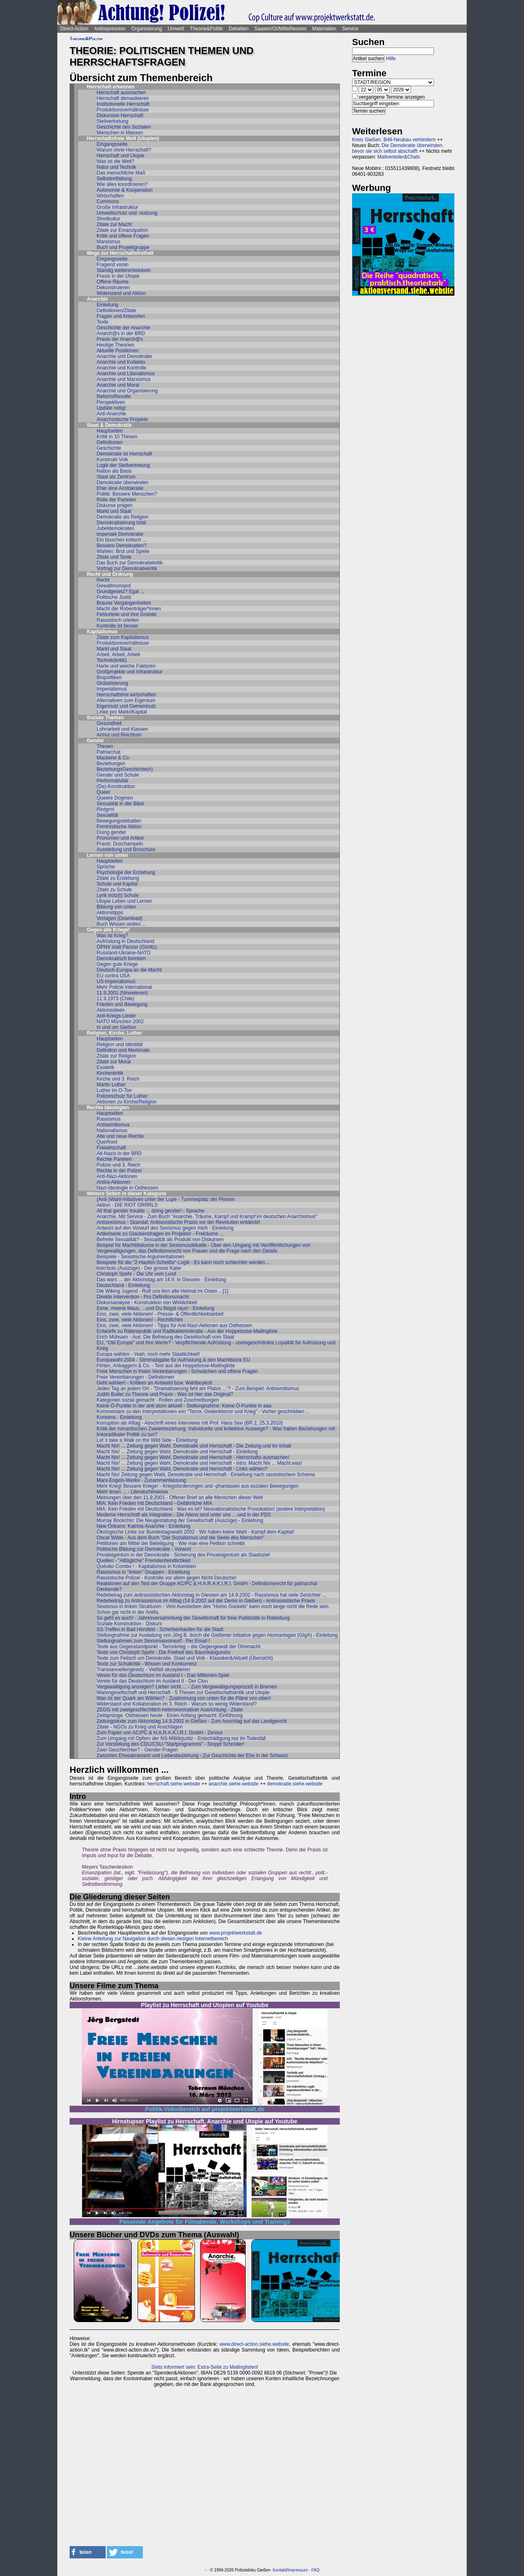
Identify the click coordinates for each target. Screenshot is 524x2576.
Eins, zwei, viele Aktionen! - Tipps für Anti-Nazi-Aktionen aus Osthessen (174, 1325)
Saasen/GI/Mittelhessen (280, 29)
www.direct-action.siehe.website (254, 2344)
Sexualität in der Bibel (120, 804)
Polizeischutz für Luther (122, 1096)
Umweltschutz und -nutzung (127, 213)
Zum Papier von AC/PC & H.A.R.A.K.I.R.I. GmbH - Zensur (160, 1732)
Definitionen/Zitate (116, 310)
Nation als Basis (114, 471)
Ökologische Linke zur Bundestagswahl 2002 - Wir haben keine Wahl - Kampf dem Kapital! (195, 1532)
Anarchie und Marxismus (124, 379)
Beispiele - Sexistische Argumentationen (140, 1257)
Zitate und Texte (114, 557)
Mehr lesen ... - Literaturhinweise (132, 1492)
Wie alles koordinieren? (122, 184)
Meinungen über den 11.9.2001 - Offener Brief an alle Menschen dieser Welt (180, 1497)
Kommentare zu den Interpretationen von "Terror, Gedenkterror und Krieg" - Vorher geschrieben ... (203, 1411)
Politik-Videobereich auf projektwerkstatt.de (204, 2109)
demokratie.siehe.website (294, 1784)
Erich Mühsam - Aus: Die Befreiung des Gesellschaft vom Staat (165, 1337)
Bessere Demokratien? (122, 545)
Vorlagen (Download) (119, 918)
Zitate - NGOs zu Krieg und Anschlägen (140, 1727)
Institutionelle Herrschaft (123, 104)
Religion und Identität (120, 1044)
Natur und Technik (116, 167)
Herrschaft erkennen (111, 87)
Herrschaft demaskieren (123, 98)
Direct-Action (74, 29)
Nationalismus (112, 1130)
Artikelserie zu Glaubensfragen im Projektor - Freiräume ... (160, 1234)
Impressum (298, 2570)
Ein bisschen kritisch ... (122, 540)
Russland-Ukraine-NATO (124, 953)
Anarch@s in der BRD (121, 333)
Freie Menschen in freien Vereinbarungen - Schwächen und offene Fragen (177, 1371)
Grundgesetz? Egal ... (120, 591)
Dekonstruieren (113, 287)
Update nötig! (111, 408)
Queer (103, 792)
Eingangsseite (112, 144)
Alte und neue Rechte (120, 1136)
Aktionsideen (111, 1010)
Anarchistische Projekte (122, 419)
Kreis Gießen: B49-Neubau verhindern (394, 140)
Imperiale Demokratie (120, 534)
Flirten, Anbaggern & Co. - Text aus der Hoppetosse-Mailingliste (166, 1365)
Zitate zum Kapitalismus (123, 637)
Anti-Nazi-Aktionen (117, 1176)
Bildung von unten (116, 907)
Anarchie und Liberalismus (125, 373)
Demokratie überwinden (123, 482)
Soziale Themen (105, 717)
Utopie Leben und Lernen (124, 901)
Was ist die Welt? (115, 161)
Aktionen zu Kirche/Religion (127, 1102)
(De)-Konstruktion (116, 786)
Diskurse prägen (114, 505)
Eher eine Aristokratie (120, 488)
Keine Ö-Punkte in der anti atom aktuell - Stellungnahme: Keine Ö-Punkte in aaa (184, 1406)
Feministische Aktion (119, 826)
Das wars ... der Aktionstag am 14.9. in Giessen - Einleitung (161, 1279)
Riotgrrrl (105, 809)
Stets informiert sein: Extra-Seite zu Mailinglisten (204, 2367)
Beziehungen (111, 763)
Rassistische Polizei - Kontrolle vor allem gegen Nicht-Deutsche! (166, 1578)
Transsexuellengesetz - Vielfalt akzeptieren (143, 1669)
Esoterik (105, 1067)
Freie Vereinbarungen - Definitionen (135, 1377)
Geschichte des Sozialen (124, 127)
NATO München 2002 (120, 1021)
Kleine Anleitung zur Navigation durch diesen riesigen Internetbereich (153, 1939)
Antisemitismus (113, 1125)
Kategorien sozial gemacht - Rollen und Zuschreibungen (158, 1400)
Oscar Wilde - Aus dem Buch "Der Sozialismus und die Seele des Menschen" (180, 1538)
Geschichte (109, 448)
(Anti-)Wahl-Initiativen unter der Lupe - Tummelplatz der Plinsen (166, 1199)
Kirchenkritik (110, 1073)
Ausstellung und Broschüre (126, 849)
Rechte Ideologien (108, 1107)
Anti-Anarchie (111, 414)
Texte (102, 322)
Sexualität (107, 815)
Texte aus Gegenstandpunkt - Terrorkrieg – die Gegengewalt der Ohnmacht (178, 1646)
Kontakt (280, 2570)
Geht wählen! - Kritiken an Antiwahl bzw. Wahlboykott (154, 1383)
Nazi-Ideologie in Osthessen (127, 1188)
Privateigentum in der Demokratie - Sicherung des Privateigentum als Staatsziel (183, 1555)
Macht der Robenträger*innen (129, 609)
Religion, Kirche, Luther (114, 1033)
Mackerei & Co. (113, 758)
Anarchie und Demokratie (124, 356)
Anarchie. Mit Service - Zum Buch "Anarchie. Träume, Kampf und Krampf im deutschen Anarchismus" (207, 1216)
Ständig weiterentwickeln (124, 270)
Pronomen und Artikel (120, 838)
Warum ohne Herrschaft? (124, 150)
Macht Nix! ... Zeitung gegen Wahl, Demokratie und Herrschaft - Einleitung (177, 1452)
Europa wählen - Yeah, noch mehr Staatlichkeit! (148, 1354)
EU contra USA (113, 976)
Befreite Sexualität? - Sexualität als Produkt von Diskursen (160, 1239)
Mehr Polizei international (124, 987)
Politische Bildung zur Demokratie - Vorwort (144, 1549)
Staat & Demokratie (109, 425)
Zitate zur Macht (114, 224)
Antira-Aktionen (113, 1182)
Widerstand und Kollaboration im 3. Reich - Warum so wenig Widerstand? (177, 1704)
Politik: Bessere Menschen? (127, 494)
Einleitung (107, 305)
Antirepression (110, 29)
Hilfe (391, 58)
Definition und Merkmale (123, 1050)
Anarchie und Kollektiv (121, 362)
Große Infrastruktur (117, 207)
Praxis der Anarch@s (120, 339)
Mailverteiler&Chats (398, 157)
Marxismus (108, 242)
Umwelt (176, 29)
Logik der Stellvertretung (123, 465)
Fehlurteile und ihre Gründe (126, 614)
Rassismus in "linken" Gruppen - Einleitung (143, 1572)
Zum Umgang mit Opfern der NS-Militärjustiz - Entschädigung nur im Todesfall (181, 1738)
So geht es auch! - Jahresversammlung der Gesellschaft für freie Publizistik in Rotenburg (193, 1618)
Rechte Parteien (114, 1159)
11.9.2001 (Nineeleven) (122, 993)
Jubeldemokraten (115, 528)
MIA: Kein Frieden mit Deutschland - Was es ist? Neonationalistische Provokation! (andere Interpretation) (211, 1509)
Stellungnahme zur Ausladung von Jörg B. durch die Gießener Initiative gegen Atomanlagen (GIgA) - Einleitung (217, 1635)
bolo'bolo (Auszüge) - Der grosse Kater (139, 1268)
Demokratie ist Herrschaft (124, 454)
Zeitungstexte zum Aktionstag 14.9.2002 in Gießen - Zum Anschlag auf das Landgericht (192, 1721)
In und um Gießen (116, 1027)
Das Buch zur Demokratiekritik (130, 563)
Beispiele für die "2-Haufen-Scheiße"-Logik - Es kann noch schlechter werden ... (184, 1262)
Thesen (105, 746)
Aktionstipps (110, 912)
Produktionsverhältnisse (123, 110)
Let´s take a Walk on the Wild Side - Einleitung (147, 1440)
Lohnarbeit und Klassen (122, 729)
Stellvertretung (112, 121)
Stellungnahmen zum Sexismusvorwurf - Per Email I (153, 1641)
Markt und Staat (114, 511)
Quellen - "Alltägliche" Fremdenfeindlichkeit (143, 1560)
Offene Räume (113, 282)
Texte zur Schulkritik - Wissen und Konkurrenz (147, 1664)
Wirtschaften (110, 196)
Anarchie (97, 299)
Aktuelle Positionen (117, 350)
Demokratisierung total (121, 523)
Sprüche (106, 867)
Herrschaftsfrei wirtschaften (126, 695)
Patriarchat (108, 752)
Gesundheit (109, 723)
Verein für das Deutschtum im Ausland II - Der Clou (152, 1681)
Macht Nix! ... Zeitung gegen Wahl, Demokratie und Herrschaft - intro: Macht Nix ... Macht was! (199, 1463)
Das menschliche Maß (121, 173)
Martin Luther (111, 1084)
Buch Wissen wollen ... (121, 924)
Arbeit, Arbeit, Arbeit (118, 654)
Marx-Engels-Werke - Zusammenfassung (141, 1480)
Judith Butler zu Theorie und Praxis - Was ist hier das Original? (165, 1394)
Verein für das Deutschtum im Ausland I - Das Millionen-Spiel (163, 1675)
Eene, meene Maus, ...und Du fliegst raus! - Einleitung (156, 1308)
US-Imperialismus (116, 981)
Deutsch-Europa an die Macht (129, 970)
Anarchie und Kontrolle (121, 368)
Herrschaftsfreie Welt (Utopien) (123, 138)
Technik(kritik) (111, 660)
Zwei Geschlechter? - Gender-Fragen (137, 1750)
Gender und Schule (118, 775)
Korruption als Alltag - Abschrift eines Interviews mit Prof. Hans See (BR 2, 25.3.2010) (190, 1423)
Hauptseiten (110, 431)
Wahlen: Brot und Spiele (123, 551)
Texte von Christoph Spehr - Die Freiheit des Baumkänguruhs (163, 1652)
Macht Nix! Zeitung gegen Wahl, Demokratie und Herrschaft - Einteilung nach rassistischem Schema (206, 1474)
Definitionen (109, 442)
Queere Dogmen (115, 798)
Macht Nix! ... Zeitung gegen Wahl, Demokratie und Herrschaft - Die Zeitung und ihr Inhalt (194, 1446)
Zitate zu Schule (114, 890)
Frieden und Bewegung (122, 1004)
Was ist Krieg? (112, 935)
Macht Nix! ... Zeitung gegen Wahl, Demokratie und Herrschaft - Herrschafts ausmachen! (193, 1457)
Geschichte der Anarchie (123, 328)
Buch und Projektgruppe (123, 247)
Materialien (324, 29)
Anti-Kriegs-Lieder (116, 1016)
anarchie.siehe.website (234, 1784)
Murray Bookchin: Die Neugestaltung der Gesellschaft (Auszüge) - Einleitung (180, 1520)
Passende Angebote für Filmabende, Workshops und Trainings (205, 2221)
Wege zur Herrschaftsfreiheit (120, 253)
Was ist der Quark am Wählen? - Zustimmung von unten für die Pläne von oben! (184, 1698)
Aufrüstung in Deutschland (125, 941)
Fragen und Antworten (121, 316)
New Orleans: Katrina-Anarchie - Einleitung (143, 1526)
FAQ (315, 2570)
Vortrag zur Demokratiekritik (127, 568)
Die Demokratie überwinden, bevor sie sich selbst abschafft (397, 148)
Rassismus (109, 1119)
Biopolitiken (109, 677)
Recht (103, 580)
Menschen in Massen (120, 133)
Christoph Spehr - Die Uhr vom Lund (136, 1274)
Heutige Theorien (115, 345)
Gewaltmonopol (114, 586)
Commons (108, 201)
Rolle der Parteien (116, 500)
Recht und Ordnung (110, 574)
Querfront (107, 1142)
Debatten (239, 29)
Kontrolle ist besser (117, 626)
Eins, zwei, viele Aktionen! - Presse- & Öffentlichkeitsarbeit (160, 1314)
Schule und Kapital (117, 884)
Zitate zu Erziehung (118, 878)
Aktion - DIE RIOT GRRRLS (127, 1205)
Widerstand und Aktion (121, 293)
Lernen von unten (107, 855)
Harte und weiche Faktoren (126, 666)
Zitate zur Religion (116, 1056)
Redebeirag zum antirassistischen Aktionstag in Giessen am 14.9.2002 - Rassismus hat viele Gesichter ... (211, 1595)
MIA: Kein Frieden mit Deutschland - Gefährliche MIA (154, 1503)
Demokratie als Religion (123, 517)
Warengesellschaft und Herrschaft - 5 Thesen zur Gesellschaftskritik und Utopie (183, 1692)
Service (350, 29)
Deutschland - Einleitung (123, 1285)
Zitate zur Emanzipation (122, 230)
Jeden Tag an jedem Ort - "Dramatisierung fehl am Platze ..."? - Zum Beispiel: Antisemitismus (198, 1388)
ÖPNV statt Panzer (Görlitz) (127, 947)
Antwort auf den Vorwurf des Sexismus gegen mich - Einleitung (165, 1228)
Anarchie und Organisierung (127, 391)
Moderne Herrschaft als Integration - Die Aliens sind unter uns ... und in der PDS (184, 1515)
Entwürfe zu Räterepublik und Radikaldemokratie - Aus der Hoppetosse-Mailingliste (187, 1331)
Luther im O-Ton (114, 1090)
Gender (95, 740)
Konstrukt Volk (112, 459)
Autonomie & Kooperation (125, 190)
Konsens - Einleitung (119, 1417)
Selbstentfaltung (114, 178)
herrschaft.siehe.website (173, 1784)
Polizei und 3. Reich (118, 1165)
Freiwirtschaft (111, 1148)
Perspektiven (111, 402)
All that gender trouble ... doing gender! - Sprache (150, 1211)
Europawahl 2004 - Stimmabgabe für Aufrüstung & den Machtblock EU (173, 1360)
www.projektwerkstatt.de (235, 1933)
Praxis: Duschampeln (120, 844)
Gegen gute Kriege (117, 964)
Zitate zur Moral (114, 1062)
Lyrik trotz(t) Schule (118, 895)
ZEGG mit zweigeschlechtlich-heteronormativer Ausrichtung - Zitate (170, 1710)
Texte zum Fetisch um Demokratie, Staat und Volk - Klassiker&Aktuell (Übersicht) (185, 1658)
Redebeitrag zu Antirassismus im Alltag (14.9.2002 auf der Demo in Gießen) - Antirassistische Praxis (206, 1601)
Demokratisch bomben (121, 958)
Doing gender (111, 832)
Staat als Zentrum (116, 477)
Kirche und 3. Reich (118, 1079)
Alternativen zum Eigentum (126, 700)
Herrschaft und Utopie (121, 156)
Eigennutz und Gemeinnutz (126, 706)
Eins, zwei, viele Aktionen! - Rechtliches (140, 1320)
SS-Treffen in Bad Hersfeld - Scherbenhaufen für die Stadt (160, 1629)
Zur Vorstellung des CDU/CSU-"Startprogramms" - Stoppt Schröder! (170, 1744)
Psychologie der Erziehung (126, 872)
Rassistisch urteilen (118, 620)
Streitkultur (108, 219)
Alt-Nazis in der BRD (119, 1153)
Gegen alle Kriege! (108, 930)
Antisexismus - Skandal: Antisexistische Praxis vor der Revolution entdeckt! (178, 1222)
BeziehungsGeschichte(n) (125, 769)
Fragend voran (113, 264)
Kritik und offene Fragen (123, 236)
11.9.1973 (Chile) (115, 998)
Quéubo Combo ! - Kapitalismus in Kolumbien (146, 1566)
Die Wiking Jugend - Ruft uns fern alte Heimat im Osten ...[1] (162, 1291)
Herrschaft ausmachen (121, 92)
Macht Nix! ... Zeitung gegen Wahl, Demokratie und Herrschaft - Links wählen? (182, 1469)
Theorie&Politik (206, 29)
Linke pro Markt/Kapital (122, 712)
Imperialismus (112, 689)
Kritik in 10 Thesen (117, 437)
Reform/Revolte (114, 396)
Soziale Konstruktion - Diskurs (129, 1624)
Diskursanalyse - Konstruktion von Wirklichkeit (147, 1302)
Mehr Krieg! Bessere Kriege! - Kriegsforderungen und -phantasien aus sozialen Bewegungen (197, 1486)
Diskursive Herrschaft (120, 115)
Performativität (112, 781)
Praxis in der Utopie (118, 276)
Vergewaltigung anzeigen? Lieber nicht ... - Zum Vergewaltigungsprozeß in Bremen (187, 1687)
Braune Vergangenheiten (124, 603)
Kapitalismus (102, 631)
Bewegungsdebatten (119, 821)
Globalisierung (112, 683)
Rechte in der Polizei (119, 1171)
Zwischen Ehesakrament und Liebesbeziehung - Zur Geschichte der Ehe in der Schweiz (192, 1755)
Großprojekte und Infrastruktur (130, 672)
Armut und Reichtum (119, 735)
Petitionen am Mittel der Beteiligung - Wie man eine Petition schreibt (171, 1543)
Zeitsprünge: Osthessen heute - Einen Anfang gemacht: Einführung (170, 1715)
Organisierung (146, 29)
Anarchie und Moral (118, 385)
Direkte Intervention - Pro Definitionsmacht (143, 1297)
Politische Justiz (114, 597)
